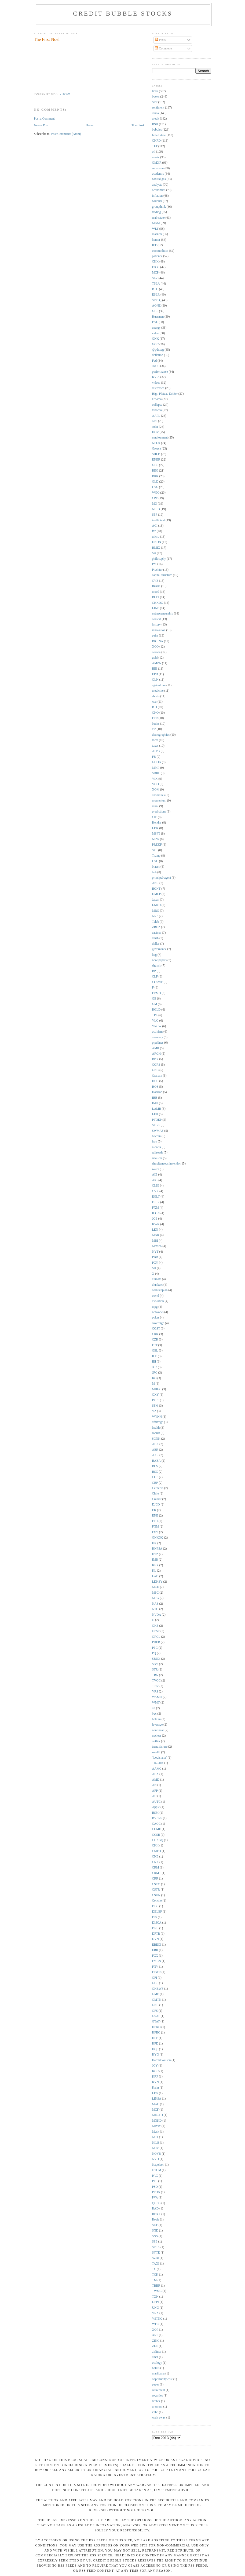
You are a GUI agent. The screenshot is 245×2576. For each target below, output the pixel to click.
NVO (155, 2159)
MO (154, 503)
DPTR (156, 1933)
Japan (155, 899)
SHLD (156, 454)
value (155, 333)
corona (156, 652)
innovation (159, 630)
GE (154, 998)
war (154, 701)
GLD (155, 481)
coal (154, 421)
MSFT (156, 833)
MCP (155, 272)
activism (157, 1031)
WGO (156, 492)
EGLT (156, 1196)
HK (154, 1543)
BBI (154, 668)
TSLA (156, 283)
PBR (155, 1257)
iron (154, 1141)
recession (158, 168)
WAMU (157, 1697)
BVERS (157, 1818)
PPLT (155, 1400)
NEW (155, 839)
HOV (155, 432)
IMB (155, 1559)
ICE (154, 1356)
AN (154, 1785)
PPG (155, 1648)
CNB (155, 1856)
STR (155, 1669)
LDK (155, 828)
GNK (155, 338)
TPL (155, 1015)
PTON (156, 2192)
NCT (155, 2137)
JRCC (156, 366)
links (155, 91)
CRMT (156, 1873)
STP (155, 102)
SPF (155, 514)
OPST (156, 1631)
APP (155, 1790)
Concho (157, 1900)
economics (159, 190)
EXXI (156, 267)
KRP (155, 2076)
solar (155, 427)
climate (156, 1279)
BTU (155, 289)
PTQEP (157, 1120)
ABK (155, 1444)
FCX (155, 1955)
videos (156, 383)
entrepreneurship (162, 613)
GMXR (157, 162)
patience (157, 256)
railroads (157, 1152)
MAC (155, 2104)
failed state (159, 135)
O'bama (157, 399)
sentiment (158, 107)
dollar (155, 944)
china (155, 113)
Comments (164, 48)
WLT (155, 229)
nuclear (156, 1735)
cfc (154, 729)
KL (154, 1570)
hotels (156, 2368)
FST (155, 1345)
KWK (156, 1224)
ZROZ (156, 927)
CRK (155, 1334)
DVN (155, 1939)
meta (155, 740)
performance (160, 371)
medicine (158, 690)
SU (154, 553)
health (156, 1427)
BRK (155, 476)
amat (155, 2357)
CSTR (156, 1889)
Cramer (157, 1499)
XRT (155, 2335)
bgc (154, 1713)
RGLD (156, 1009)
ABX (155, 1774)
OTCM (156, 2170)
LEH (155, 1114)
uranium (157, 2406)
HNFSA (157, 1548)
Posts (160, 40)
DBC (155, 1906)
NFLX (156, 443)
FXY (155, 1532)
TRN (155, 1675)
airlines (156, 2352)
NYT (155, 1251)
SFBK (156, 1125)
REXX (156, 2214)
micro (155, 536)
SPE (155, 850)
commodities (160, 251)
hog (154, 955)
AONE (156, 305)
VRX (155, 2313)
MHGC (157, 1389)
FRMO (156, 993)
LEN (155, 1229)
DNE (155, 1928)
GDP (155, 465)
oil (153, 151)
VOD (155, 784)
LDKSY (157, 1581)
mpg (155, 1307)
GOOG (156, 762)
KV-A (156, 377)
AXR (155, 1455)
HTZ (155, 1554)
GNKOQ (157, 1537)
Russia (156, 586)
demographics (161, 734)
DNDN (156, 542)
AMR (155, 1048)
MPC (155, 1592)
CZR (155, 1339)
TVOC (156, 1680)
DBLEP (157, 1911)
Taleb (155, 922)
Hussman (158, 316)
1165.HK (158, 1763)
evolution (158, 1301)
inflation (157, 195)
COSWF (157, 982)
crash (155, 938)
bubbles (157, 129)
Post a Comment (44, 118)
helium (156, 1719)
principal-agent (161, 877)
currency (157, 1037)
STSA (156, 2247)
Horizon (157, 1092)
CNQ (155, 712)
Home (89, 125)
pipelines (157, 1042)
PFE (155, 2181)
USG (155, 487)
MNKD (157, 2120)
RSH (155, 124)
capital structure (162, 575)
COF (155, 1477)
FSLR (156, 1202)
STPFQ (157, 300)
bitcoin (156, 1136)
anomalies (158, 795)
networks (158, 1312)
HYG (155, 2054)
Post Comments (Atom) (66, 134)
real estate (158, 218)
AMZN (156, 663)
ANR (155, 883)
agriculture (159, 685)
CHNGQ (157, 1840)
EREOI (156, 1944)
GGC (155, 344)
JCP (154, 1367)
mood (155, 592)
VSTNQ (157, 2318)
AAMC (157, 1768)
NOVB (156, 2153)
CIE (154, 817)
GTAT (156, 2021)
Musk (155, 2131)
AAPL (156, 416)
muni (155, 806)
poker (155, 1317)
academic (158, 173)
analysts (157, 184)
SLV (155, 278)
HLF (155, 2038)
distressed (158, 388)
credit (155, 118)
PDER (156, 1642)
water (155, 1169)
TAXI (155, 2263)
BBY (155, 1059)
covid (155, 1296)
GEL (155, 1350)
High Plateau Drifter (165, 394)
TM (154, 2280)
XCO (155, 646)
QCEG (156, 2203)
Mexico (157, 1246)
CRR (155, 1878)
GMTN (156, 2000)
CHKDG (157, 603)
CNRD (156, 140)
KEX (155, 1565)
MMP (155, 768)
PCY (155, 1262)
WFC (155, 2324)
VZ (154, 1411)
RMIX (156, 547)
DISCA (157, 1922)
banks (155, 723)
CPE (155, 498)
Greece (156, 448)
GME (155, 1994)
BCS (155, 1466)
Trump (156, 855)
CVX (155, 1191)
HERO (156, 2027)
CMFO (156, 1851)
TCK (155, 2274)
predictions (159, 811)
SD (154, 1268)
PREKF (157, 844)
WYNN (157, 1416)
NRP (155, 916)
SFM (155, 1405)
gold (155, 657)
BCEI (155, 597)
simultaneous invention (166, 1163)
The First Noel (47, 39)
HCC (155, 1081)
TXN (155, 2296)
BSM (155, 1813)
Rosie (155, 2219)
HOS (155, 1086)
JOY (155, 2065)
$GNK (156, 1438)
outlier (156, 1741)
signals (156, 965)
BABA (156, 1461)
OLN (155, 679)
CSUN (156, 1895)
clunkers (157, 1285)
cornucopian (160, 1290)
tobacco (157, 410)
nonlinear (158, 1730)
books (156, 96)
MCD (155, 1587)
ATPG (156, 751)
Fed (154, 360)
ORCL (156, 1637)
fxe (154, 531)
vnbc (155, 2412)
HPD (155, 2043)
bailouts (157, 201)
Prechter (157, 570)
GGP (155, 1983)
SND (155, 2230)
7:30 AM (65, 93)
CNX (155, 1862)
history (156, 624)
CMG (155, 1185)
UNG (155, 2307)
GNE (155, 2005)
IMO (155, 1103)
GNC (155, 1070)
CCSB (156, 1835)
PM (154, 564)
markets (157, 234)
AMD (155, 1779)
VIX (155, 779)
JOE (155, 1218)
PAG (155, 2176)
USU (155, 861)
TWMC (157, 2291)
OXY (155, 1394)
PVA (155, 2197)
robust (156, 1433)
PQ (154, 1653)
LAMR (156, 1109)
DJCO (156, 1504)
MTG (155, 1598)
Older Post (137, 125)
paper (155, 2384)
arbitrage (157, 1422)
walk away (159, 2417)
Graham (157, 1075)
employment (160, 437)
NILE (155, 2142)
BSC (155, 1472)
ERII (155, 1950)
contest (156, 619)
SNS (155, 2236)
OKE (155, 1625)
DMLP (156, 894)
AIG (155, 1180)
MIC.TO (157, 2115)
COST (156, 1328)
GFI (154, 1977)
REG (155, 470)
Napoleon (158, 2165)
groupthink (159, 207)
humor (156, 240)
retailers (157, 1158)
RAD (155, 2208)
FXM (155, 1207)
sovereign (158, 1323)
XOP (155, 2329)
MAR (155, 1235)
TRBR (156, 2285)
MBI (155, 1240)
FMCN (156, 1961)
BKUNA (157, 641)
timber (156, 2401)
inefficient (158, 520)
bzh (154, 872)
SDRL (156, 773)
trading (156, 212)
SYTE (156, 2252)
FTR (155, 718)
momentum (159, 800)
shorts (156, 696)
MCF (155, 2109)
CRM (155, 1867)
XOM (155, 789)
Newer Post (41, 125)
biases (156, 866)
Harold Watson (161, 2060)
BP (154, 971)
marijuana (158, 2373)
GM (154, 1004)
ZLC (155, 2346)
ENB (155, 1515)
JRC (155, 1372)
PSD (155, 2187)
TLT (155, 146)
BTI (154, 707)
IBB (154, 1098)
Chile (155, 1493)
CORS (156, 1064)
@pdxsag (158, 349)
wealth (156, 1752)
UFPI (155, 2302)
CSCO (156, 1884)
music (156, 157)
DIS (154, 1917)
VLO (155, 1020)
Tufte (155, 1686)
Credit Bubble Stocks (123, 13)
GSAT (156, 2016)
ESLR (156, 294)
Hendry (157, 822)
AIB (155, 1174)
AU (154, 1796)
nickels (156, 1147)
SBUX (156, 1659)
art (153, 1708)
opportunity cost (162, 2379)
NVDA (156, 1614)
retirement (158, 2390)
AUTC (156, 1801)
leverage (157, 1724)
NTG (155, 1609)
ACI (155, 525)
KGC (155, 2071)
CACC (156, 1824)
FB (154, 757)
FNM (155, 1526)
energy (156, 327)
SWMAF (158, 1131)
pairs (155, 635)
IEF (154, 245)
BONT (156, 888)
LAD (155, 1576)
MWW (156, 2126)
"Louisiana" (159, 1757)
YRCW (157, 1026)
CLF (155, 976)
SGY (155, 1664)
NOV (155, 2148)
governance (159, 949)
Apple (156, 1807)
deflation (157, 355)
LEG (155, 2093)
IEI (154, 1361)
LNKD (156, 905)
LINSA (156, 2098)
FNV (155, 1966)
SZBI (155, 2258)
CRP (155, 1483)
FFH (155, 1521)
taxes (155, 746)
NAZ (155, 1603)
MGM (156, 223)
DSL (155, 322)
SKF (155, 2225)
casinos (156, 933)
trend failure (159, 1746)
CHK (155, 261)
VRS (155, 1691)
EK (154, 1510)
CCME (156, 1829)
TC (154, 2269)
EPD (155, 674)
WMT (156, 1702)
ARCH (156, 1053)
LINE (155, 608)
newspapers (159, 960)
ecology (157, 2363)
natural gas (159, 179)
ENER (156, 459)
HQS (155, 2049)
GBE (155, 311)
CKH (155, 1845)
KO (154, 1378)
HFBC (156, 2032)
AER (155, 1450)
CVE (155, 581)
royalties (157, 2395)
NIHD (156, 509)
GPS (155, 2011)
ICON (156, 1213)
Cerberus (157, 1488)
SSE (155, 2241)
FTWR (156, 1972)
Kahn (155, 2087)
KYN (155, 2082)
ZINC (155, 2341)
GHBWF (157, 1989)
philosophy (159, 559)
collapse (157, 405)
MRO (155, 910)
